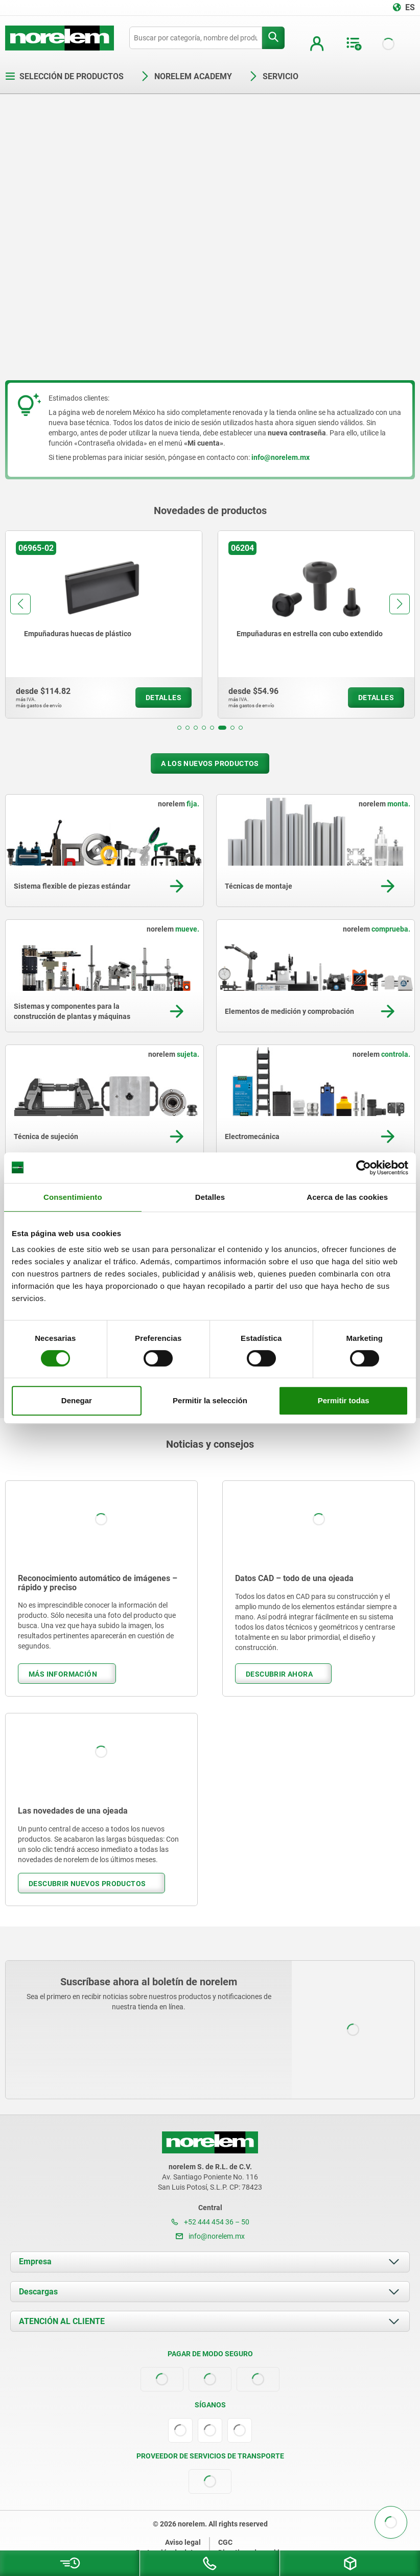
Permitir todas (343, 1400)
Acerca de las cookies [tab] (347, 1197)
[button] (179, 728)
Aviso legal (183, 2542)
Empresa (35, 2261)
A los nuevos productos (210, 763)
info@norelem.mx (210, 2236)
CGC (225, 2542)
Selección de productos (64, 76)
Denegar (76, 1400)
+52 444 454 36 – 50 (210, 2222)
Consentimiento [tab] (72, 1197)
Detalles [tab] (210, 1197)
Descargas (38, 2291)
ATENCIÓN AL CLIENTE (62, 2321)
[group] (103, 624)
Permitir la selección (210, 1400)
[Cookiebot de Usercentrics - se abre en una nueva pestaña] (363, 1167)
